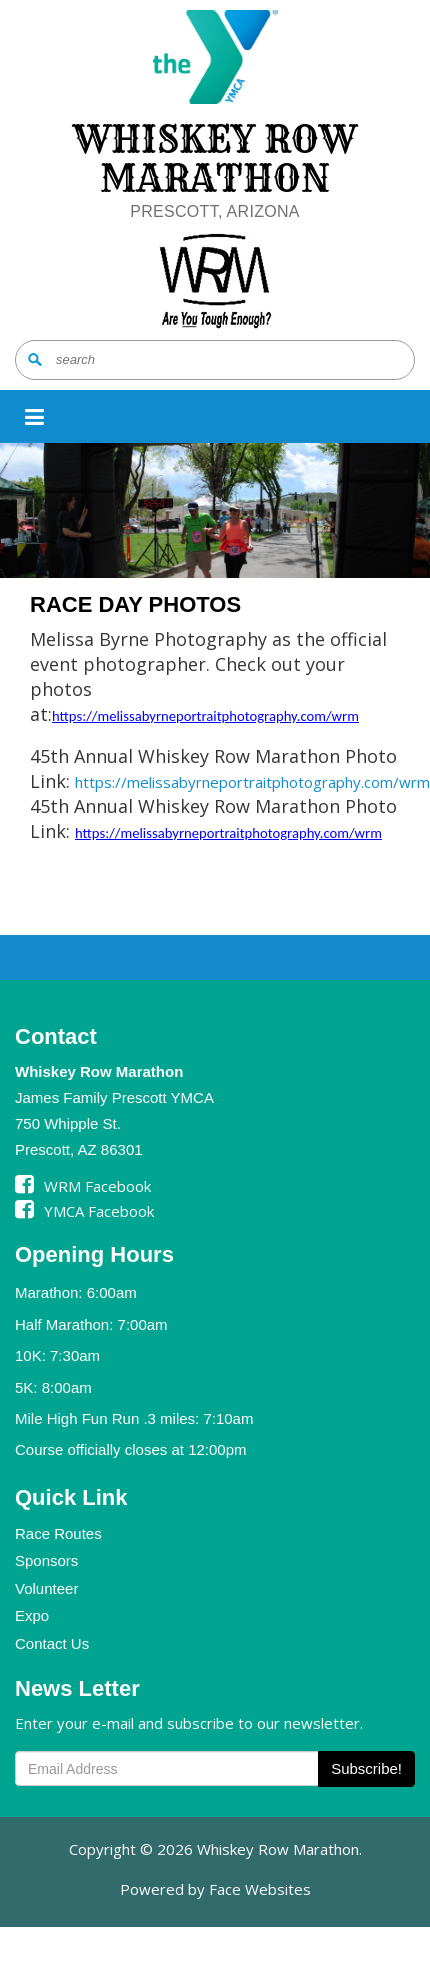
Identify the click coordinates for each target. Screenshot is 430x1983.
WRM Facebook (83, 1186)
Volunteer (46, 1588)
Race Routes (58, 1533)
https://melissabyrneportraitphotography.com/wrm (205, 716)
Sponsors (46, 1560)
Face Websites (260, 1889)
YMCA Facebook (84, 1211)
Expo (32, 1615)
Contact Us (52, 1643)
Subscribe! (366, 1768)
